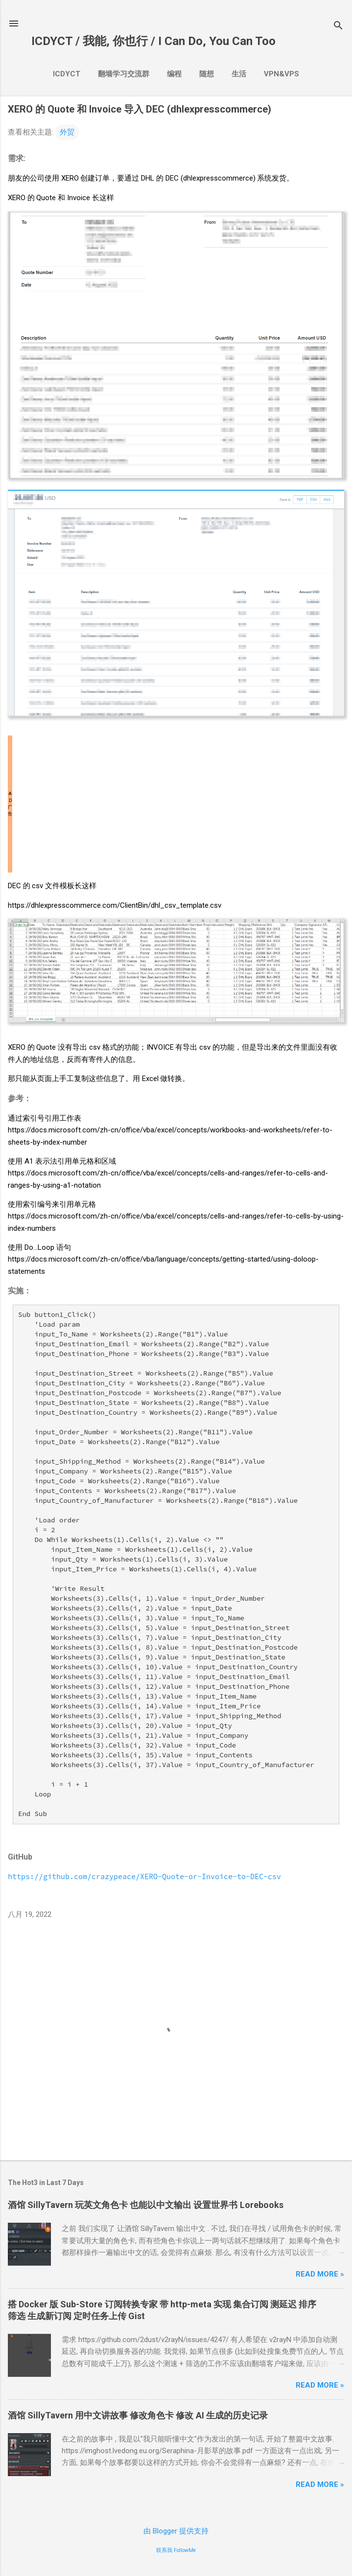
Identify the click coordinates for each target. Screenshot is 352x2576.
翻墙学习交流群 (123, 73)
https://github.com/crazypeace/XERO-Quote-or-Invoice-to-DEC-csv (144, 1876)
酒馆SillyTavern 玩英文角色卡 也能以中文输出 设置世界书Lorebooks (145, 2205)
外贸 (67, 132)
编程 (174, 73)
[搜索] (338, 27)
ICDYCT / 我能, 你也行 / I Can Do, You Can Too (153, 41)
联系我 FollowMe (176, 2550)
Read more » (320, 2274)
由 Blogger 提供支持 (176, 2531)
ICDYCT (66, 73)
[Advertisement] (176, 804)
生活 (239, 73)
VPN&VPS (281, 73)
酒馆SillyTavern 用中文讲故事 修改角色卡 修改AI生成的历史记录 (138, 2415)
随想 (206, 73)
